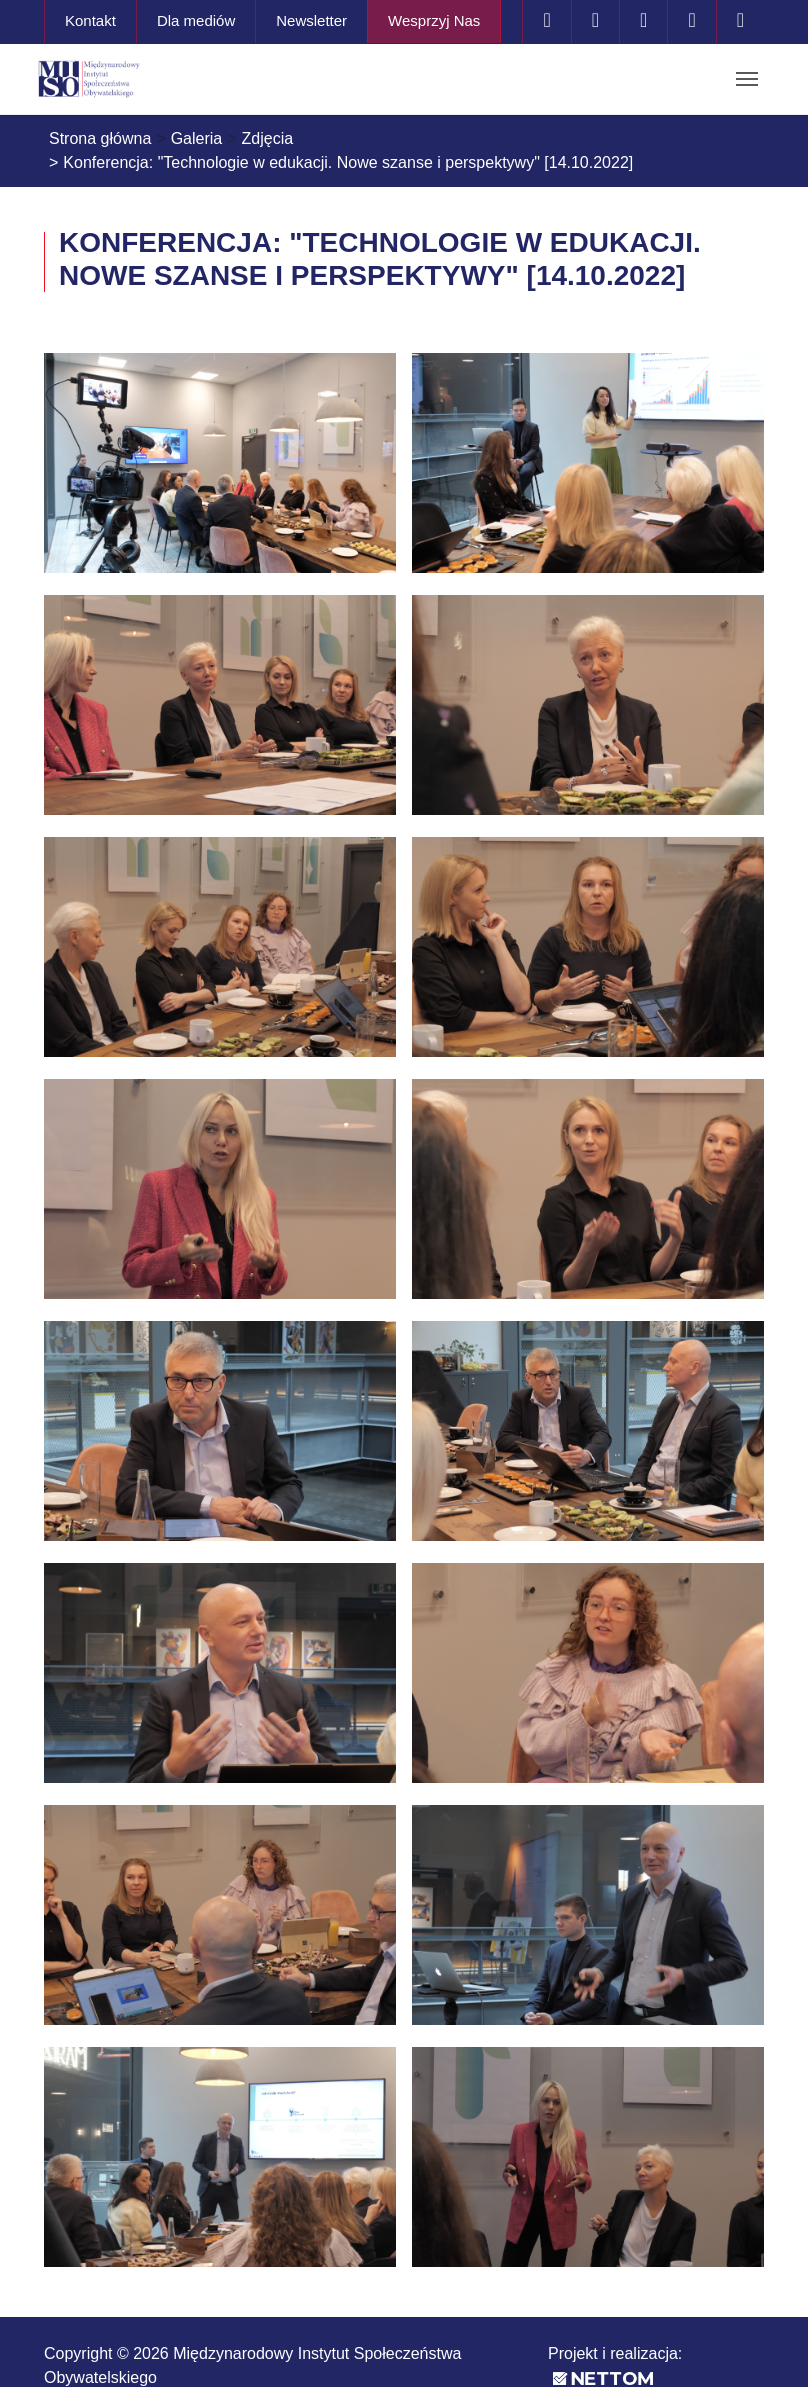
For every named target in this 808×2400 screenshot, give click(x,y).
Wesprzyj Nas (434, 20)
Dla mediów (196, 20)
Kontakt (90, 20)
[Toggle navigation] (747, 79)
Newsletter (311, 20)
